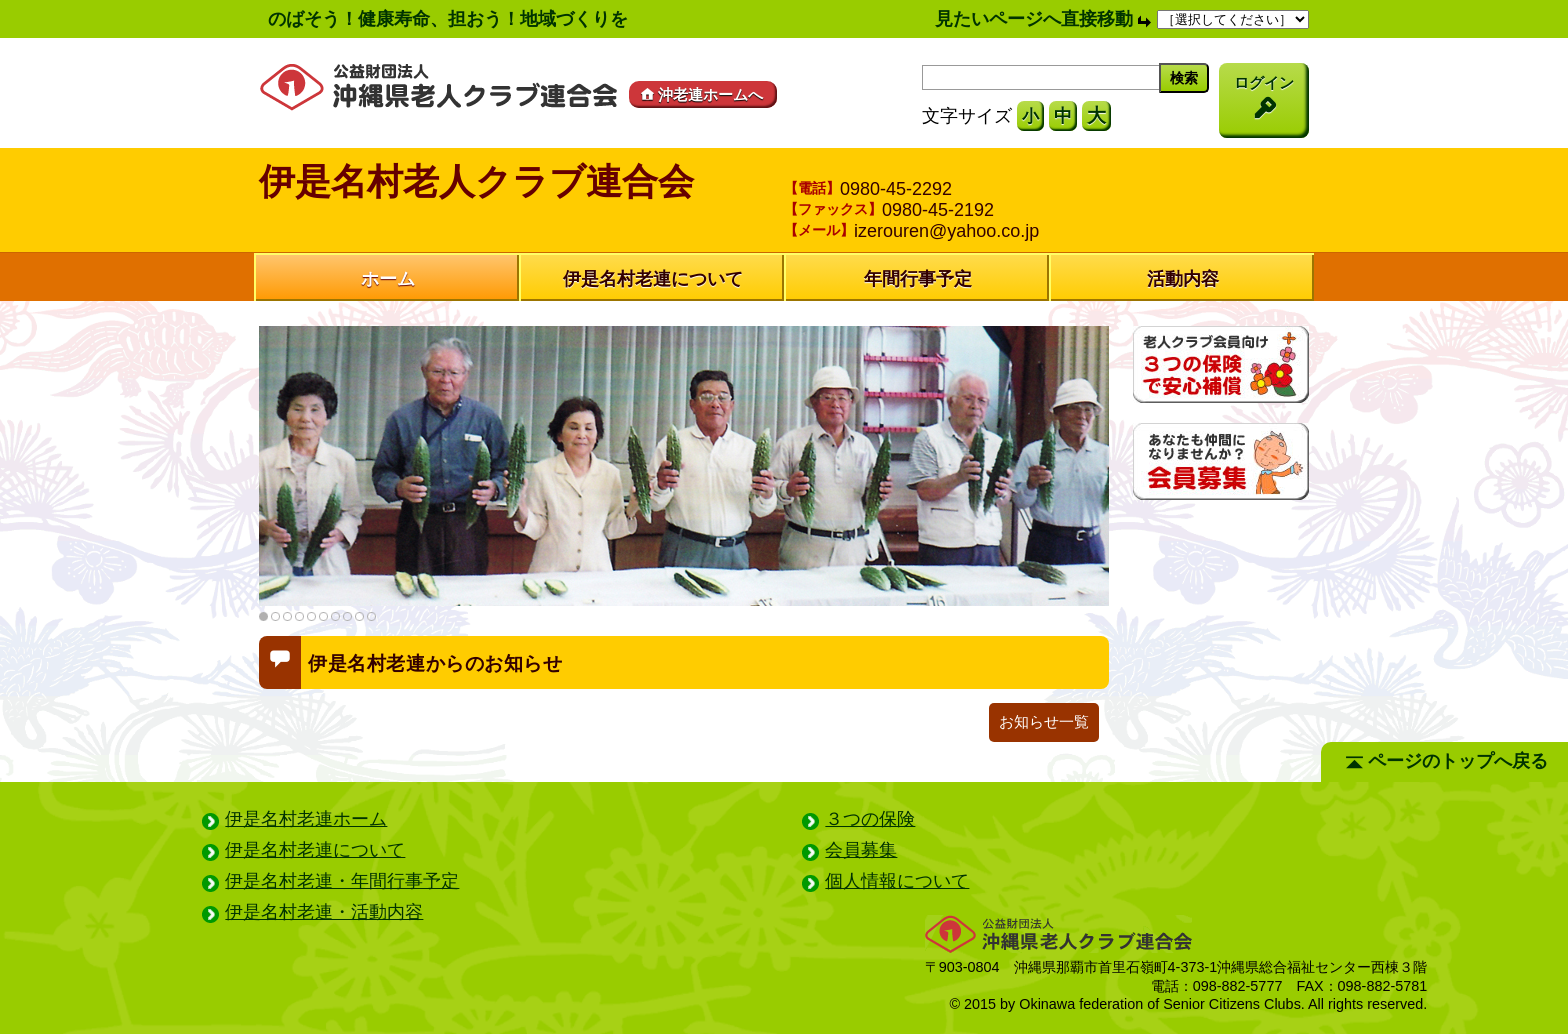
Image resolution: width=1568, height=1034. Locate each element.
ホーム (388, 279)
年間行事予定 (918, 279)
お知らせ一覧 (1044, 722)
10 (371, 616)
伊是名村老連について (653, 279)
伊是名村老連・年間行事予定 (342, 881)
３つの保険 (870, 819)
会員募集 (861, 850)
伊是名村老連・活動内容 (324, 912)
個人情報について (897, 881)
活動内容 (1183, 279)
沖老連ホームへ (700, 94)
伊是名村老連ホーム (306, 819)
